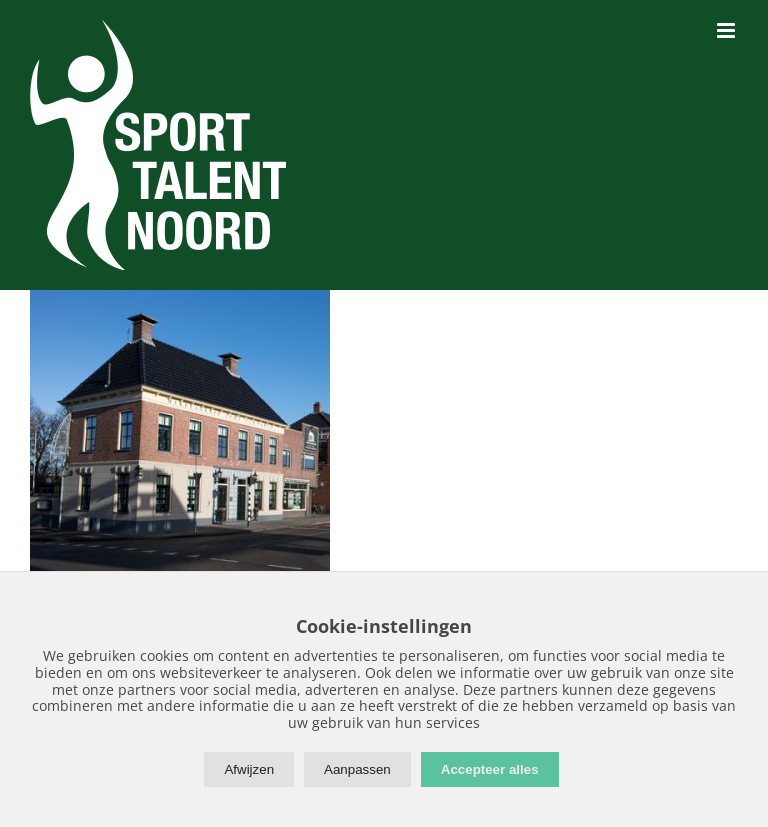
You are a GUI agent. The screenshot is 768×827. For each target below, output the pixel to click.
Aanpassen (357, 769)
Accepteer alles (490, 769)
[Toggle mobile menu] (727, 30)
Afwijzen (249, 769)
